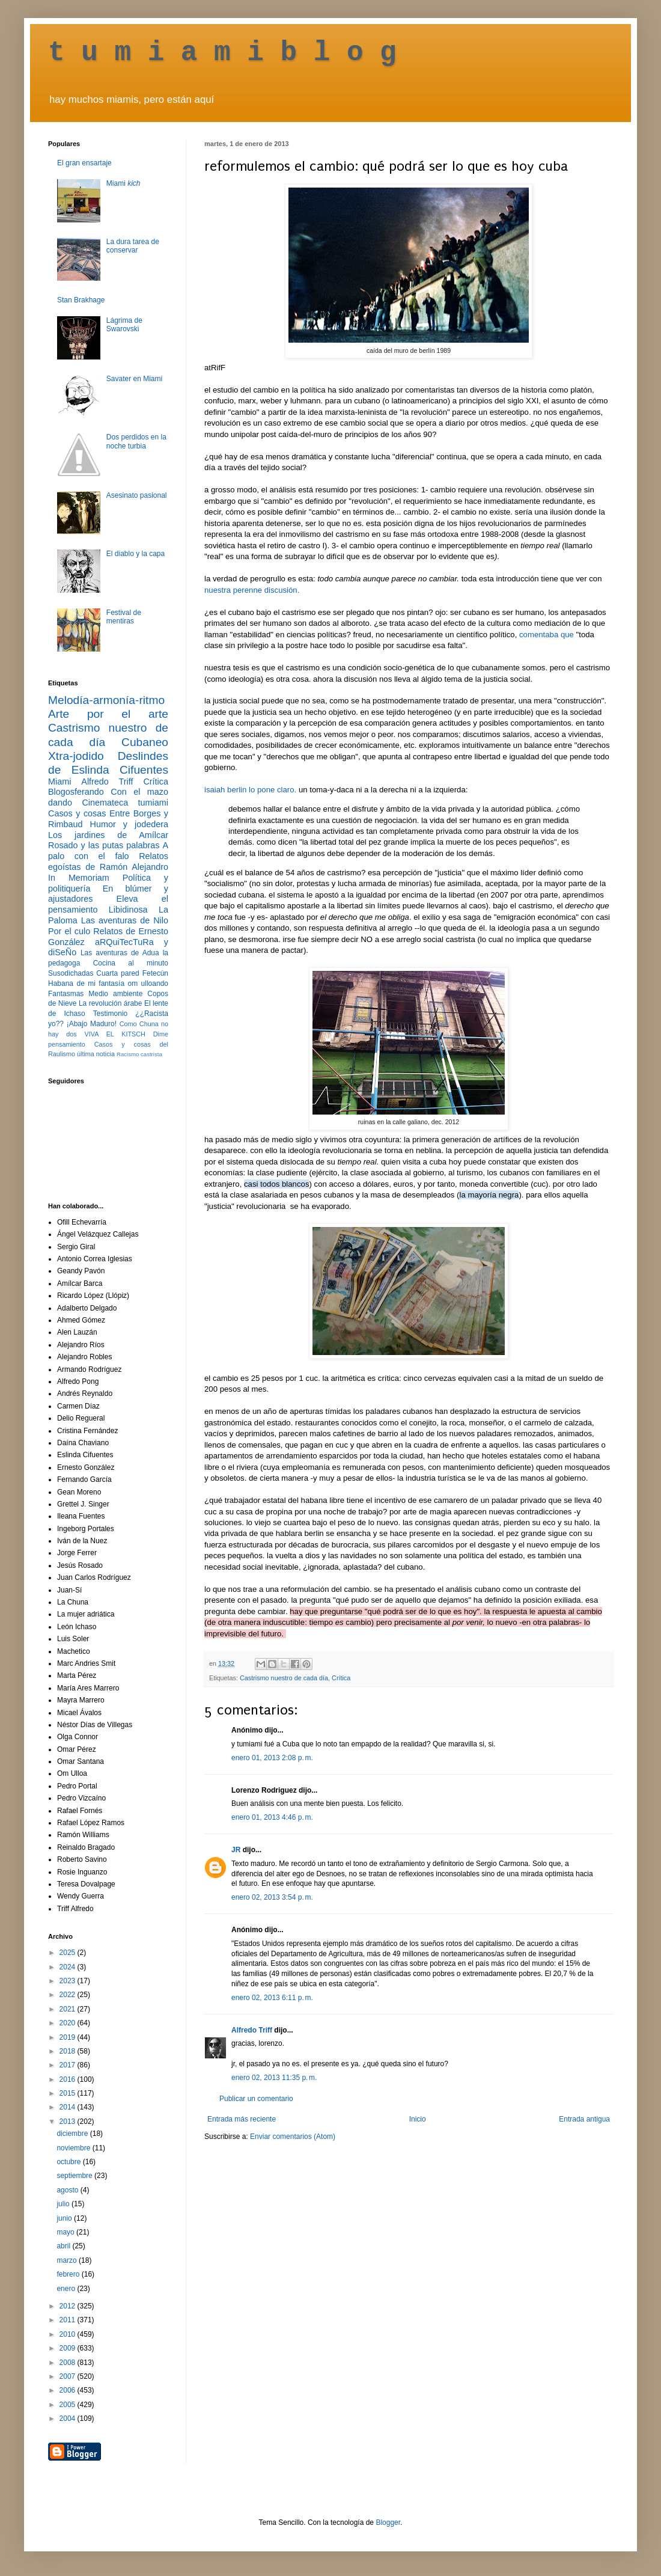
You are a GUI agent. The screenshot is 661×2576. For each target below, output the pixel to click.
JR (235, 1850)
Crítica (341, 1677)
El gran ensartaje (84, 163)
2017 (68, 2065)
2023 (68, 1981)
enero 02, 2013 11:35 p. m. (274, 2077)
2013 (68, 2121)
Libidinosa (128, 909)
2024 (68, 1967)
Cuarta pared (117, 973)
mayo (66, 2232)
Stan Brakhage (81, 300)
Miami (123, 183)
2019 (68, 2037)
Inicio (417, 2119)
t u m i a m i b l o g (222, 53)
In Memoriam (78, 878)
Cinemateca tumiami (125, 802)
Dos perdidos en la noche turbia (136, 441)
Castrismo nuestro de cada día (284, 1677)
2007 (68, 2376)
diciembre (73, 2133)
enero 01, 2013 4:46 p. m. (272, 1817)
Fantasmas (66, 994)
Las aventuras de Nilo (124, 920)
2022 (68, 1994)
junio (65, 2218)
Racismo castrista (139, 1054)
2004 (68, 2418)
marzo (67, 2260)
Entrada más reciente (241, 2119)
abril (64, 2246)
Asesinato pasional (136, 495)
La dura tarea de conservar (132, 245)
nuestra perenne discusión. (251, 590)
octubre (69, 2162)
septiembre (75, 2175)
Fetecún (155, 973)
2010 (68, 2334)
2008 (68, 2362)
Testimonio (110, 1013)
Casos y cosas (77, 813)
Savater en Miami (134, 379)
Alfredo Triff (251, 2030)
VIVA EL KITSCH (115, 1034)
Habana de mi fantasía (86, 983)
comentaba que (546, 634)
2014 (68, 2107)
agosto (68, 2190)
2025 (68, 1952)
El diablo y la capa (135, 553)
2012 (68, 2306)
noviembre (74, 2148)
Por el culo (69, 931)
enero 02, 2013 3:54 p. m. (272, 1897)
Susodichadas (70, 973)
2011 (68, 2320)
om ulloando (148, 983)
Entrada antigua (584, 2119)
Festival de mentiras (123, 616)
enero (66, 2288)
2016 (68, 2079)
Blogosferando (76, 792)
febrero (68, 2274)
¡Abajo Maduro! (92, 1024)
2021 (68, 2009)
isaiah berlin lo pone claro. (250, 789)
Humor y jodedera (129, 824)
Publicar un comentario (256, 2098)
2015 (68, 2093)
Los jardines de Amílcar (108, 835)
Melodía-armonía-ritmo (106, 700)
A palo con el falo (108, 850)
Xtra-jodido (76, 756)
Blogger (388, 2522)
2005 (68, 2404)
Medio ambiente (115, 994)
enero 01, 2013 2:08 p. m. (272, 1758)
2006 (68, 2390)
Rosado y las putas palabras (103, 845)
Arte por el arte (108, 714)
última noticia (96, 1053)
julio (64, 2204)
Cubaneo (144, 742)
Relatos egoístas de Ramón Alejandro (108, 861)
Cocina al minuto (130, 963)
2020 (68, 2023)
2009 (68, 2348)
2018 (68, 2051)
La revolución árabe (110, 1003)
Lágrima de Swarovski (124, 324)
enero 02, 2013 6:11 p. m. (272, 1997)
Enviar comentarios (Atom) (292, 2136)
